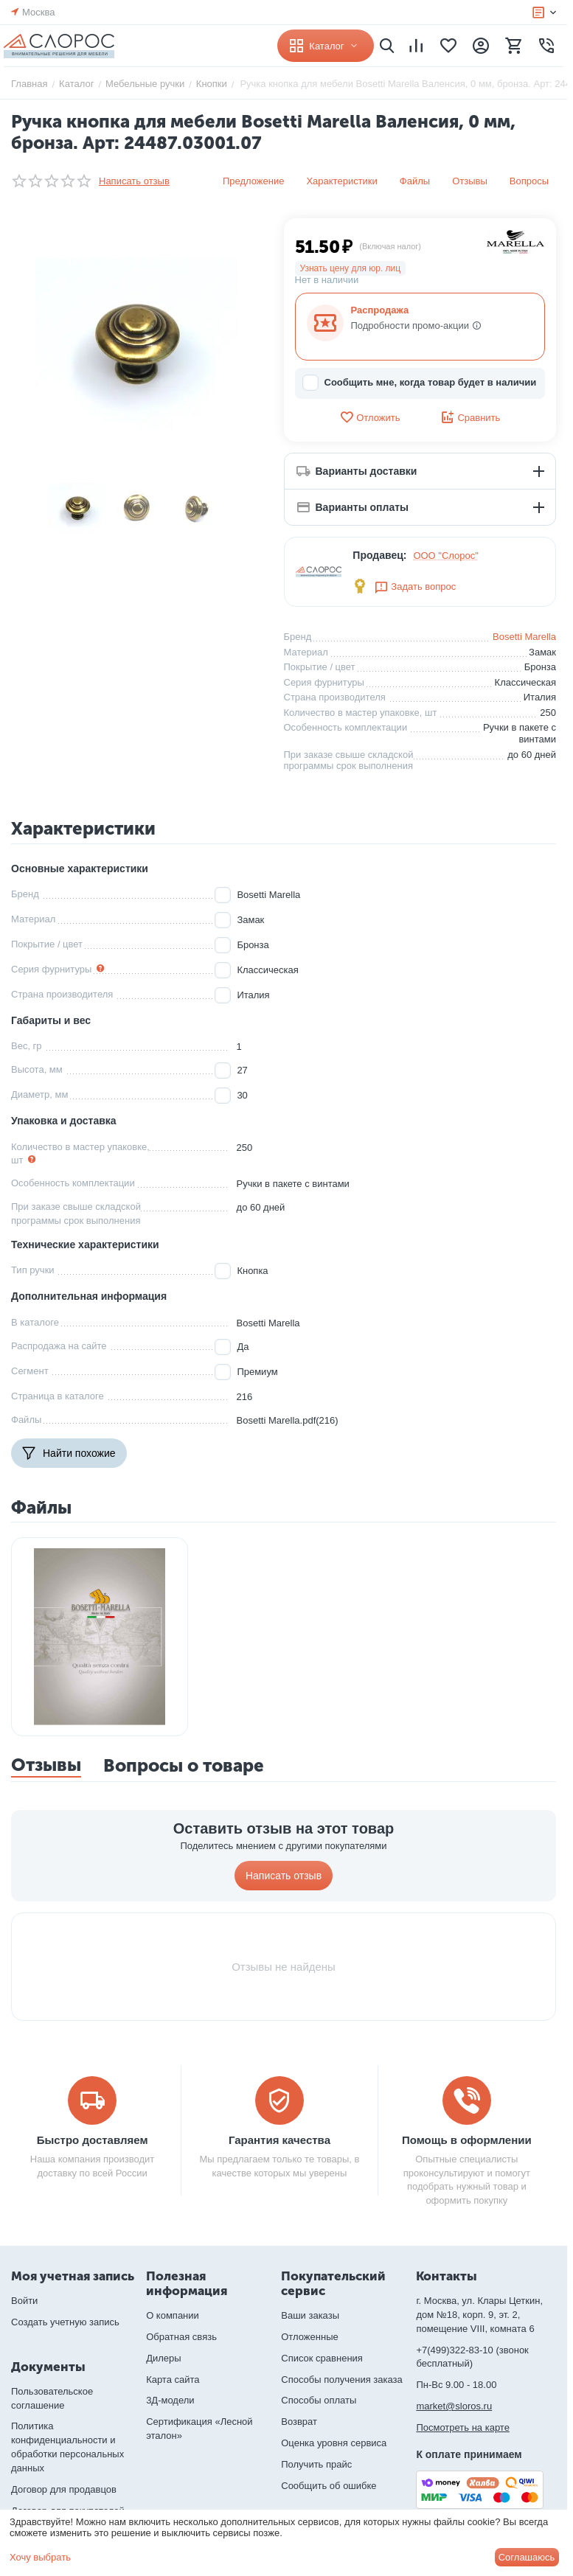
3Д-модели (170, 2400)
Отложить (369, 417)
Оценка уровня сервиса (333, 2442)
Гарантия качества (279, 2140)
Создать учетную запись (65, 2322)
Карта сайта (172, 2379)
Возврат (299, 2421)
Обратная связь (181, 2336)
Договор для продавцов (64, 2489)
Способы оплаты (318, 2400)
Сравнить (470, 417)
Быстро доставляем (92, 2140)
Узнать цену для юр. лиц (350, 268)
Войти (24, 2300)
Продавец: (379, 555)
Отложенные (309, 2336)
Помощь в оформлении (467, 2140)
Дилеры (163, 2358)
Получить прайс (316, 2464)
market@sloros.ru (454, 2406)
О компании (172, 2315)
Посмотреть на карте (462, 2427)
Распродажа (380, 310)
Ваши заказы (310, 2315)
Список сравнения (322, 2358)
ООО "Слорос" (446, 555)
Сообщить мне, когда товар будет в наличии (419, 383)
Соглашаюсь (527, 2557)
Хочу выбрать (40, 2557)
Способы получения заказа (342, 2379)
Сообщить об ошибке (328, 2485)
